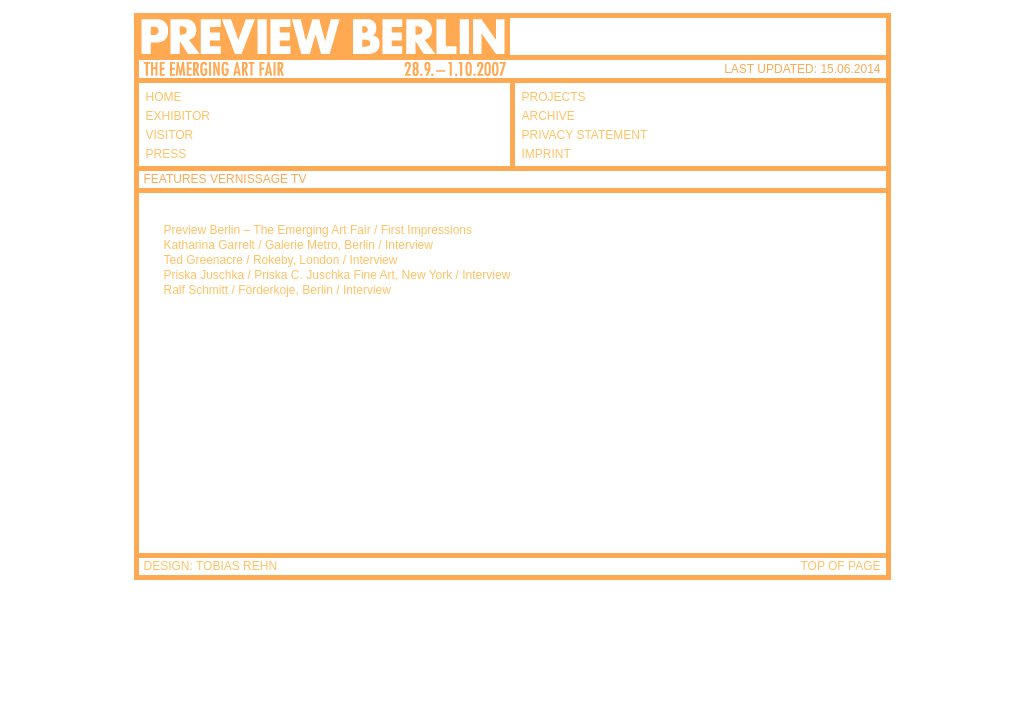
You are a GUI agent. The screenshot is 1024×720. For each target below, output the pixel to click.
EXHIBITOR (178, 116)
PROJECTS (554, 97)
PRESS (166, 154)
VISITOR (170, 135)
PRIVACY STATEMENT (585, 135)
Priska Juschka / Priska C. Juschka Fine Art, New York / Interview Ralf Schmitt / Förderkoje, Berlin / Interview (337, 282)
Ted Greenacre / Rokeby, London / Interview (281, 260)
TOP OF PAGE (840, 566)
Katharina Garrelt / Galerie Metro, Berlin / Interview (298, 245)
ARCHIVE (548, 116)
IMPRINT (546, 154)
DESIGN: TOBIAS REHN (211, 566)
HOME (164, 97)
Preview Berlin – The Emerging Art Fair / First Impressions (318, 230)
